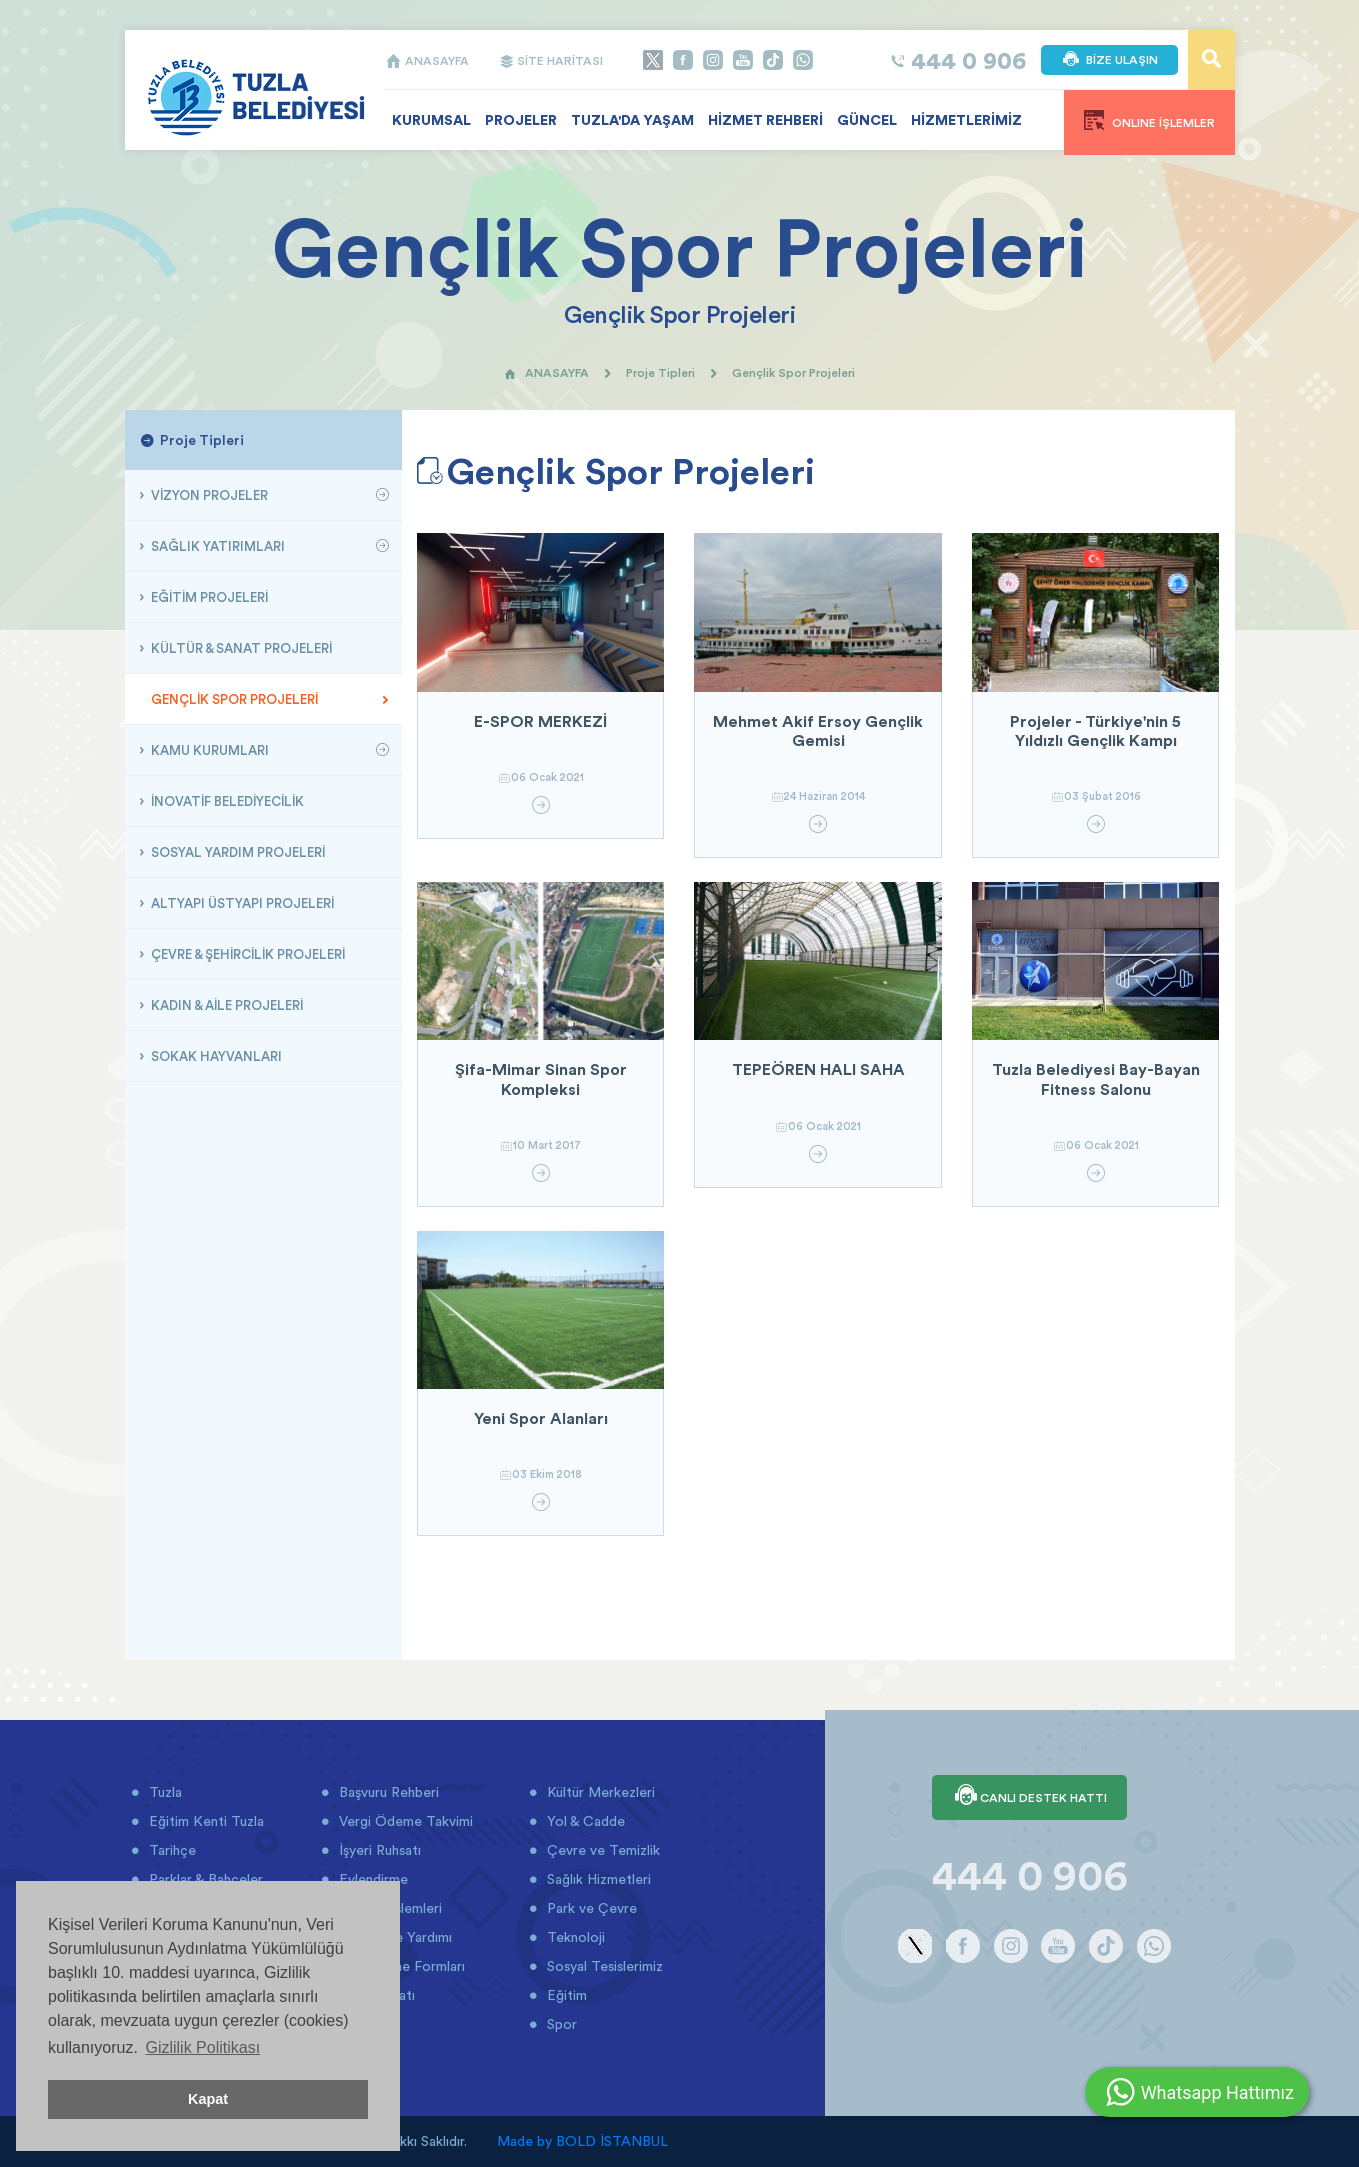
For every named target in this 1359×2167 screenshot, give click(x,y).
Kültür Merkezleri (599, 1792)
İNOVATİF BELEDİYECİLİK (226, 801)
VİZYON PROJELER (208, 495)
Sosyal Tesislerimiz (603, 1966)
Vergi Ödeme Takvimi (404, 1821)
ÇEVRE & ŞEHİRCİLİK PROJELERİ (246, 954)
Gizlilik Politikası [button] (202, 2047)
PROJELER (521, 120)
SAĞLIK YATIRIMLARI (216, 546)
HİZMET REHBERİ (765, 120)
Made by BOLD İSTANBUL (582, 2141)
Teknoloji (574, 1937)
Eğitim (565, 1995)
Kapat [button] (208, 2099)
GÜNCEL (867, 120)
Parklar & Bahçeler (204, 1879)
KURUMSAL (431, 120)
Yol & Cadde (584, 1821)
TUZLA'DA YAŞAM (632, 120)
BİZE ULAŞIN (1109, 60)
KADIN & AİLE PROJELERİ (225, 1005)
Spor (560, 2024)
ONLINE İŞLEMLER (1149, 120)
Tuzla (163, 1792)
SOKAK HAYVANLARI (215, 1056)
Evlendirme (371, 1879)
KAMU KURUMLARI (208, 750)
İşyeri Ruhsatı (378, 1850)
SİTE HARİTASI (551, 60)
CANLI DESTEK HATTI (1029, 1797)
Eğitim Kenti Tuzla (204, 1821)
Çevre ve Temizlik (601, 1850)
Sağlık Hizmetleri (597, 1879)
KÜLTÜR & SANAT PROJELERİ (240, 648)
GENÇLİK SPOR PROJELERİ (233, 699)
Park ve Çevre (590, 1908)
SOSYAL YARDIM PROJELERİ (236, 852)
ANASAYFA (427, 60)
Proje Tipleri (660, 372)
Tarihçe (170, 1850)
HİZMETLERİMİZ (966, 120)
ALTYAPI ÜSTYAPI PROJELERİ (241, 903)
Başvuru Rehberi (387, 1792)
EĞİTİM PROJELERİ (208, 597)
